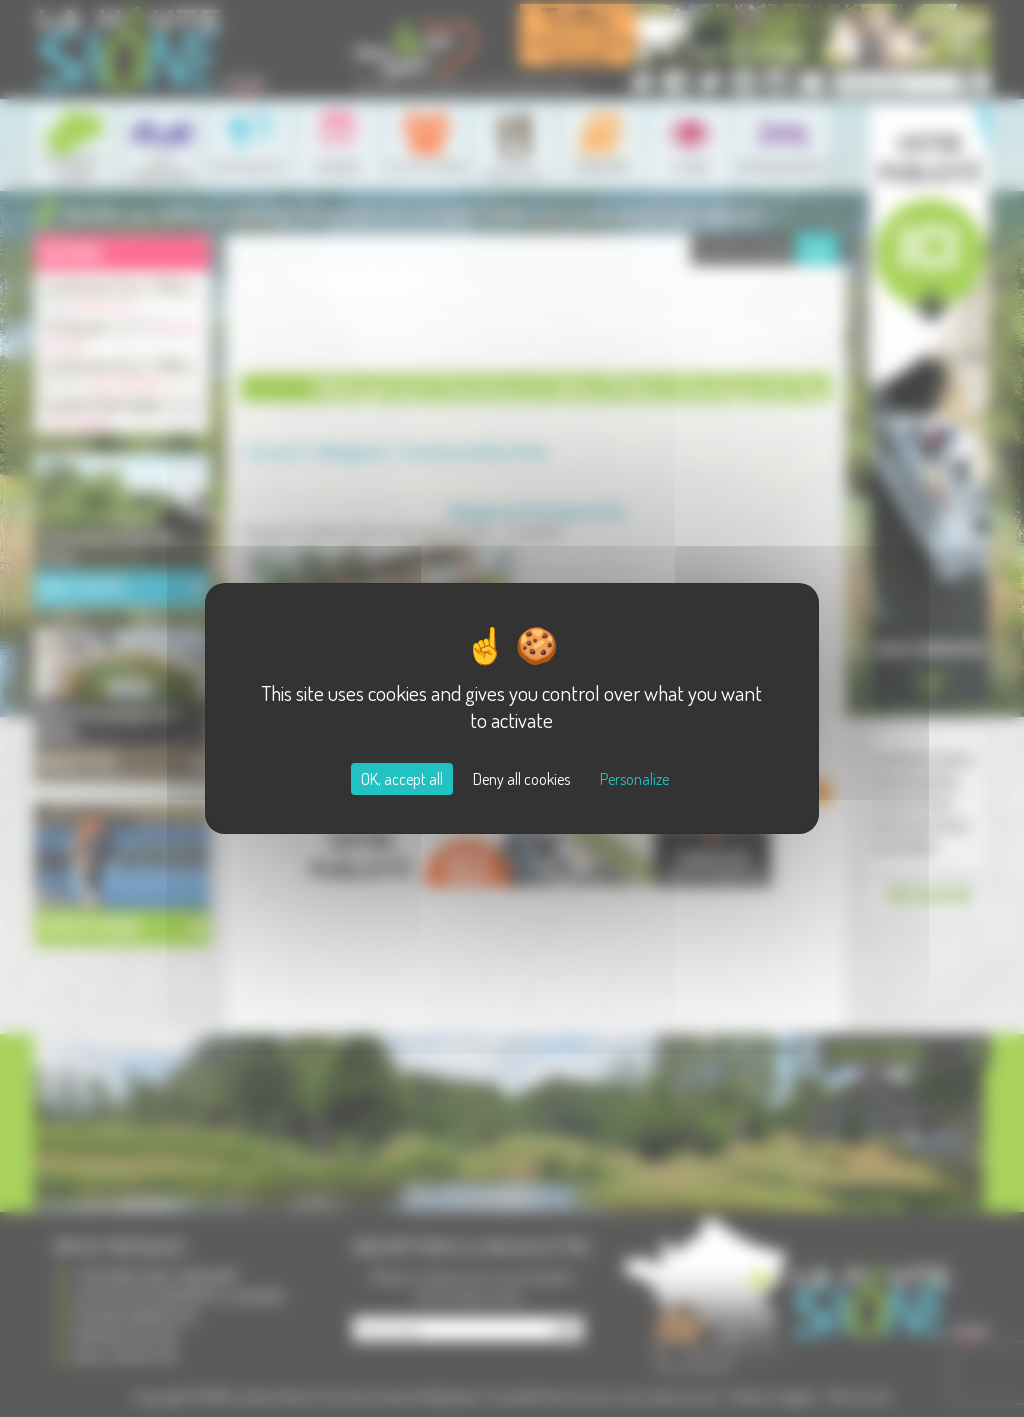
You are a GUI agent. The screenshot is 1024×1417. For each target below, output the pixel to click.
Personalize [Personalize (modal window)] (634, 779)
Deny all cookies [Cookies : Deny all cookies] (521, 779)
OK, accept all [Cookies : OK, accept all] (402, 779)
